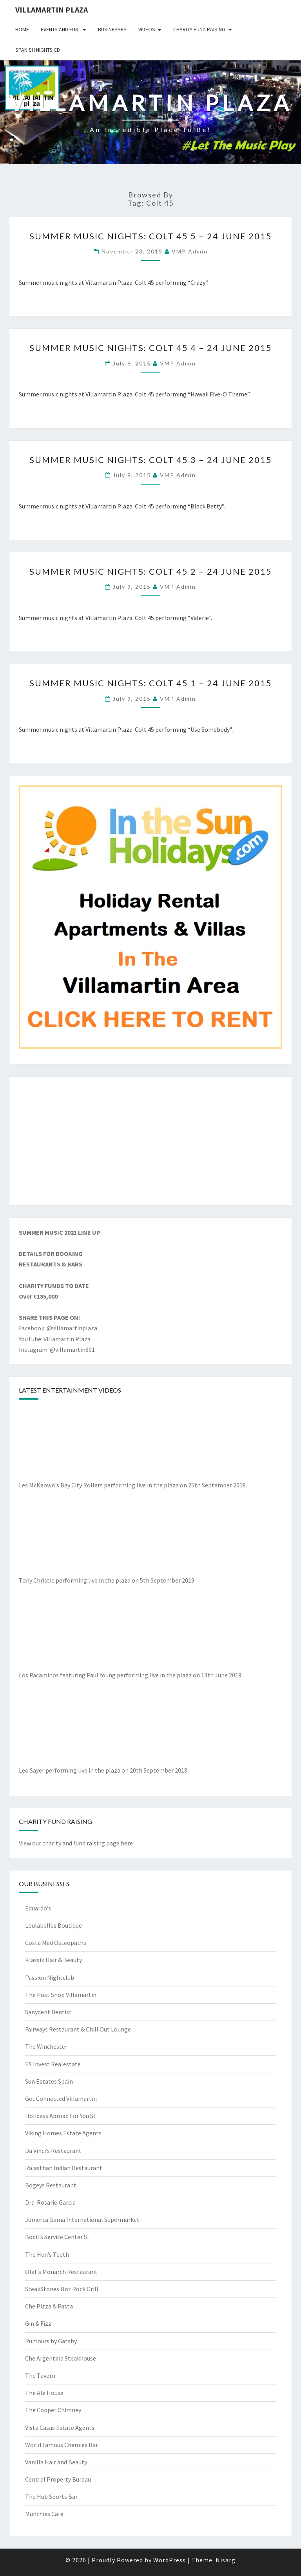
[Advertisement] (150, 1141)
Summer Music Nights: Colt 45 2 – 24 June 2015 (150, 571)
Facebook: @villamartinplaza (58, 1328)
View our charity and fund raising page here (76, 1843)
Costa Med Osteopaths (55, 1942)
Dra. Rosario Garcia (50, 2202)
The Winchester (46, 2046)
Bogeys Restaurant (50, 2185)
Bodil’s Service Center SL (57, 2237)
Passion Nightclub (49, 1977)
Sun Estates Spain (49, 2081)
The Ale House (44, 2393)
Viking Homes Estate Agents (63, 2133)
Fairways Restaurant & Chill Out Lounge (78, 2029)
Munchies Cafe (44, 2514)
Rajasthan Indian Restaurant (63, 2168)
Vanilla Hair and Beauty (56, 2462)
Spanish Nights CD (37, 49)
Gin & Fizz (38, 2323)
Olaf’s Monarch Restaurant (61, 2272)
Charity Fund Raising (199, 29)
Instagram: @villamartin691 (57, 1349)
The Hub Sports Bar (51, 2496)
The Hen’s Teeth (47, 2254)
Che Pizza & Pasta (49, 2306)
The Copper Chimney (53, 2410)
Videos (146, 29)
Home (22, 29)
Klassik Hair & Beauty (53, 1960)
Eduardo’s (38, 1908)
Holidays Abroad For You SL (60, 2116)
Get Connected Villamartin (61, 2098)
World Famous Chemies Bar (61, 2445)
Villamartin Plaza (51, 9)
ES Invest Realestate (53, 2064)
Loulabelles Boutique (53, 1925)
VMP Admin (190, 251)
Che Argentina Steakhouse (60, 2358)
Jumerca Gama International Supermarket (82, 2219)
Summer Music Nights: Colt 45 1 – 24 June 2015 (150, 683)
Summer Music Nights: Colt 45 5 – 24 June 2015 (150, 236)
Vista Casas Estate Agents (59, 2427)
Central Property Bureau (58, 2479)
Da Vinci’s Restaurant (53, 2151)
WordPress (169, 2560)
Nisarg (226, 2560)
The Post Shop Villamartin (60, 1995)
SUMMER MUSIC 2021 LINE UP (59, 1232)
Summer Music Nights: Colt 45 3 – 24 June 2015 (150, 459)
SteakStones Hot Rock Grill (61, 2289)
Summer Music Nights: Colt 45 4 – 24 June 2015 (150, 347)
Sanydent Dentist (48, 2012)
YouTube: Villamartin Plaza (55, 1339)
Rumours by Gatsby (51, 2341)
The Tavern (40, 2375)
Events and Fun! (60, 29)
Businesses (112, 29)
